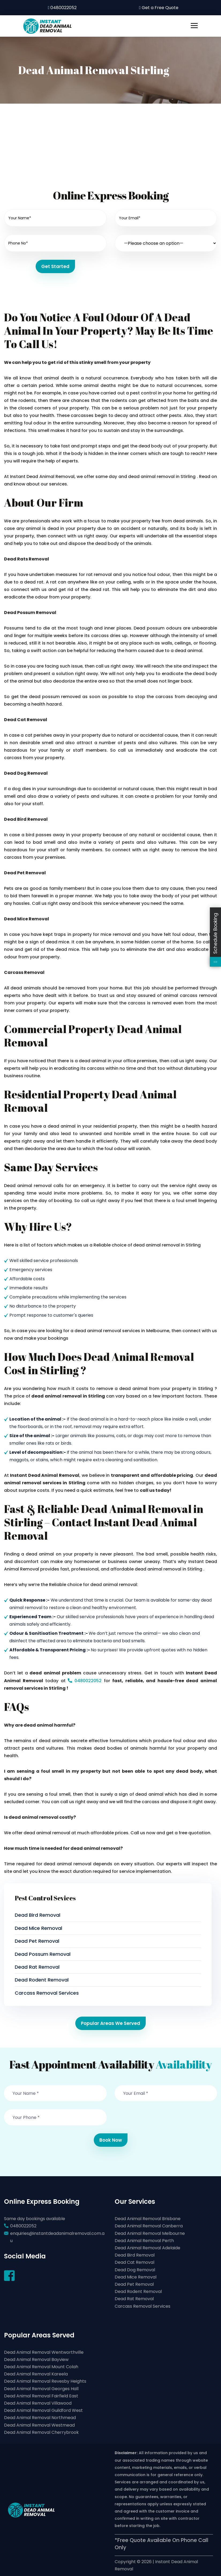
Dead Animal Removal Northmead (40, 2418)
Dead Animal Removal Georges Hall (41, 2389)
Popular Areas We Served (110, 2023)
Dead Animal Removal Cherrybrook (41, 2432)
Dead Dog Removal (135, 2270)
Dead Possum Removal (42, 1954)
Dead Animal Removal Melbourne (150, 2233)
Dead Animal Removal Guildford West (43, 2410)
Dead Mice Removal (38, 1928)
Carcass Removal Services (47, 1993)
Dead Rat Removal (37, 1967)
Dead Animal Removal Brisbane (148, 2219)
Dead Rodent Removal (42, 1979)
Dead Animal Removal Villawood (38, 2403)
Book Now (110, 2140)
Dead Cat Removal (134, 2262)
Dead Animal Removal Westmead (39, 2425)
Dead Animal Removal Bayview (36, 2359)
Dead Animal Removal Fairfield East (41, 2396)
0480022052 (62, 8)
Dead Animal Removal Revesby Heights (45, 2381)
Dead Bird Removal (37, 1915)
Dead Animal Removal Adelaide (147, 2248)
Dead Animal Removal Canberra (149, 2226)
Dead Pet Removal (37, 1941)
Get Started (55, 266)
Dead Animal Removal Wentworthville (44, 2352)
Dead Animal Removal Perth (144, 2241)
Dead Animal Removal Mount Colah (41, 2367)
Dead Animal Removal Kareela (36, 2374)
